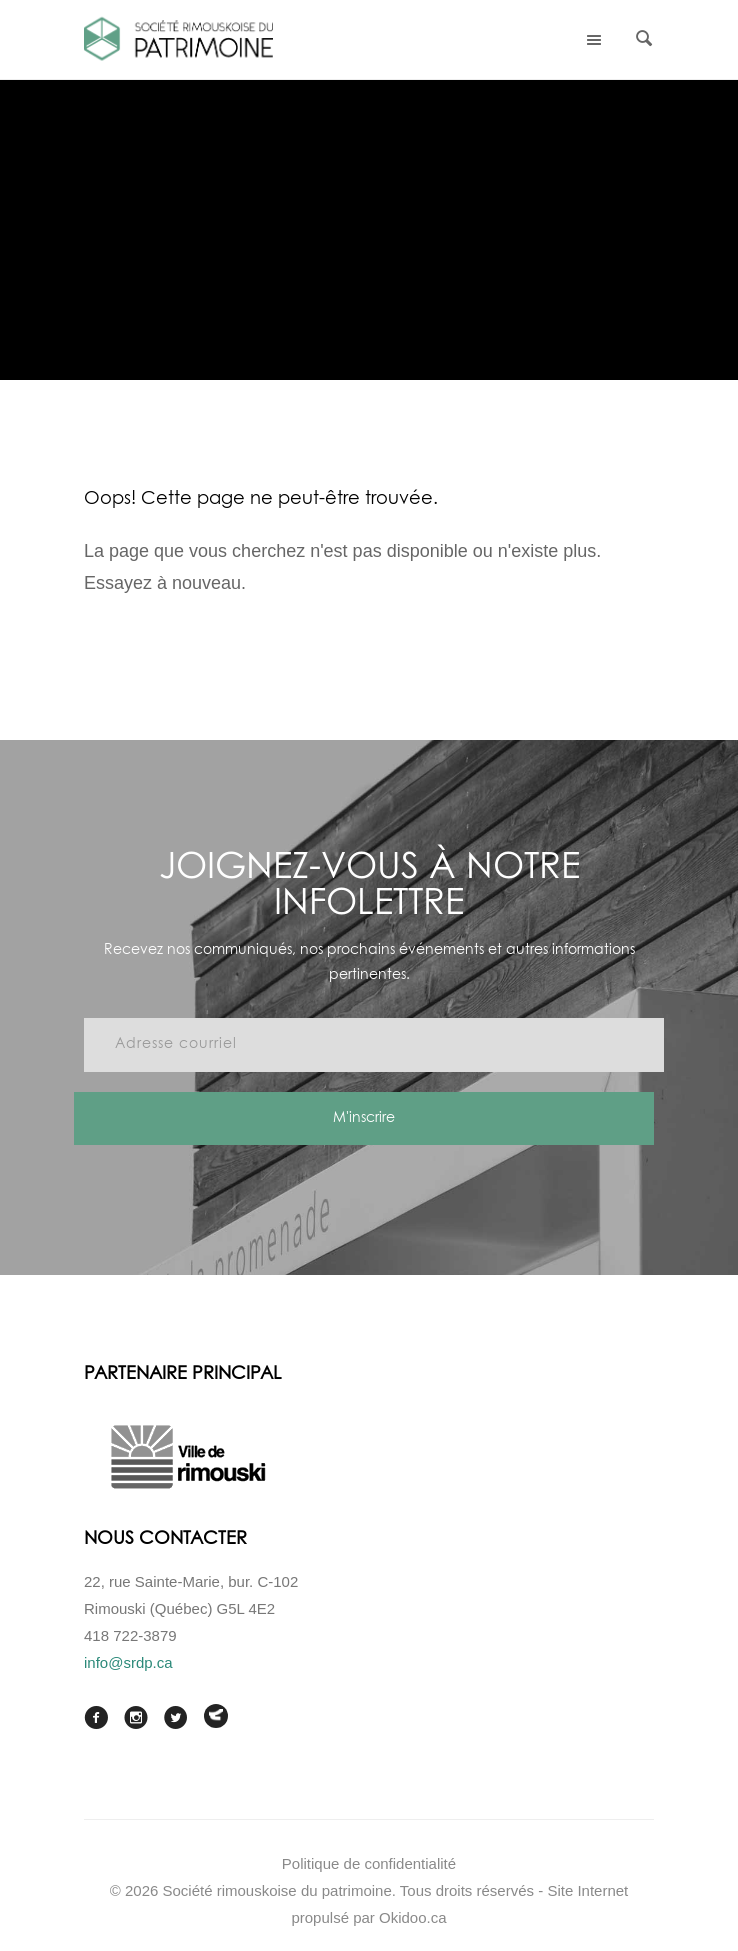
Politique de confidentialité (369, 1863)
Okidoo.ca (413, 1917)
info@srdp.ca (128, 1662)
